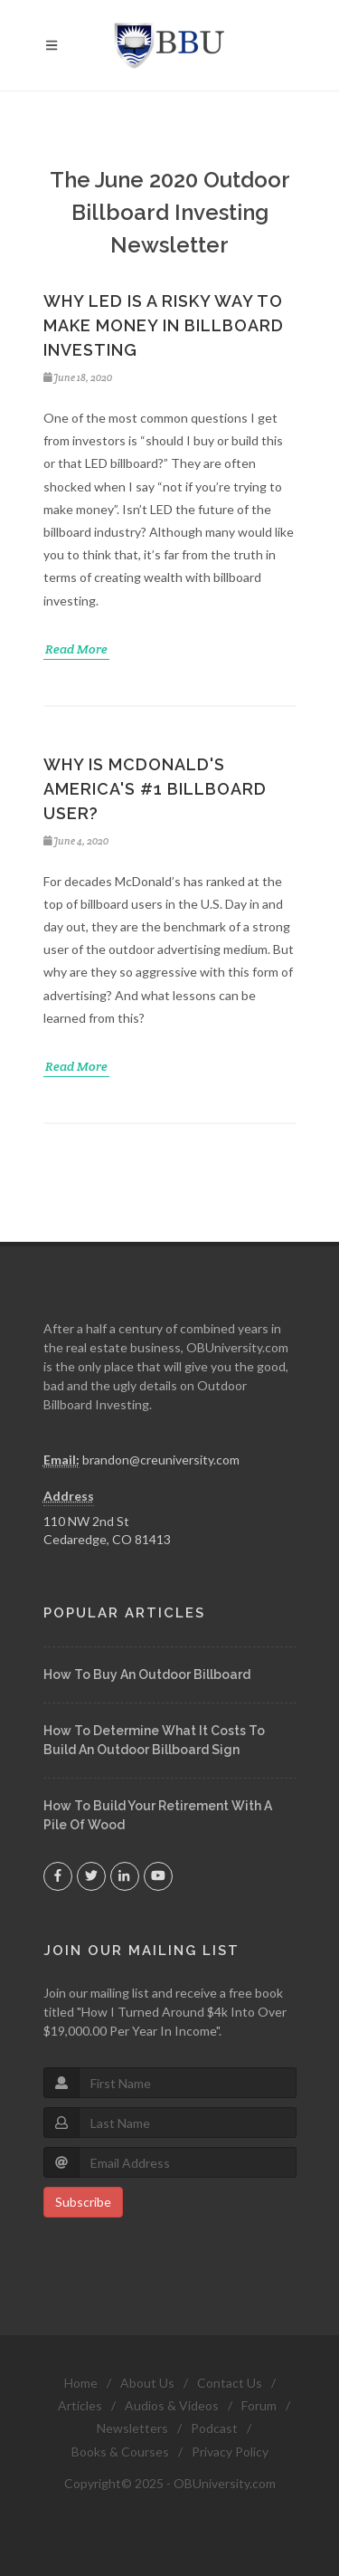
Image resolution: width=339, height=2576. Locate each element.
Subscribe (83, 2201)
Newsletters (132, 2428)
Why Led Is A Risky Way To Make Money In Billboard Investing (163, 325)
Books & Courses (120, 2451)
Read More (76, 649)
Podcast (214, 2428)
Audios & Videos (172, 2405)
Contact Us (229, 2382)
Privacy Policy (230, 2451)
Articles (80, 2405)
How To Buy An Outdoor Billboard (146, 1674)
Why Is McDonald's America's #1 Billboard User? (155, 789)
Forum (259, 2405)
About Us (147, 2382)
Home (81, 2382)
